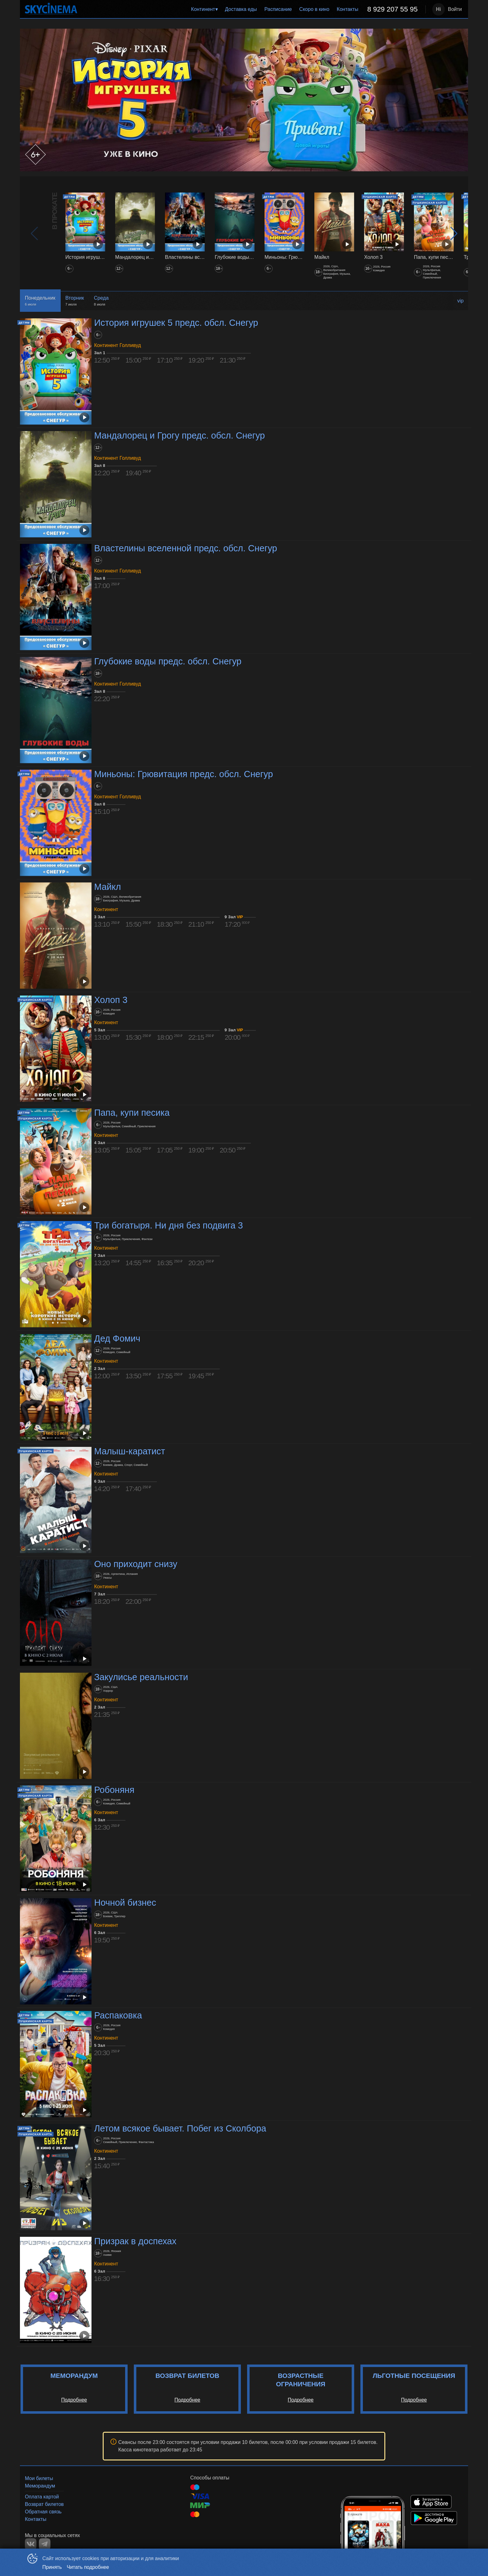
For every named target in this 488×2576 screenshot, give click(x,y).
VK (30, 2544)
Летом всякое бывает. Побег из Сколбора (180, 2128)
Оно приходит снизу (135, 1564)
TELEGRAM (44, 2544)
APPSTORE (431, 2502)
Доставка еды (241, 9)
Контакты (347, 9)
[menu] (252, 9)
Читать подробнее (88, 2567)
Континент (203, 9)
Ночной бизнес (125, 1903)
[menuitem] (204, 9)
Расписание (278, 9)
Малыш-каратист (129, 1451)
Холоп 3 (110, 1000)
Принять (52, 2567)
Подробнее (74, 2400)
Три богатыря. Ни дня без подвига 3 (168, 1225)
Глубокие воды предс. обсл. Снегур (167, 661)
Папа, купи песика (132, 1113)
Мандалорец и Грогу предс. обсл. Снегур (179, 435)
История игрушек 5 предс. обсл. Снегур (176, 323)
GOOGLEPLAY (434, 2518)
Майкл (107, 887)
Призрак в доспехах (135, 2241)
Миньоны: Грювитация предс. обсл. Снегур (183, 774)
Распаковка (118, 2016)
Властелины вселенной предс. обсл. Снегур (185, 549)
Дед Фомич (117, 1338)
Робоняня (114, 1790)
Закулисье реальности (141, 1677)
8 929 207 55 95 (392, 9)
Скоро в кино (314, 9)
